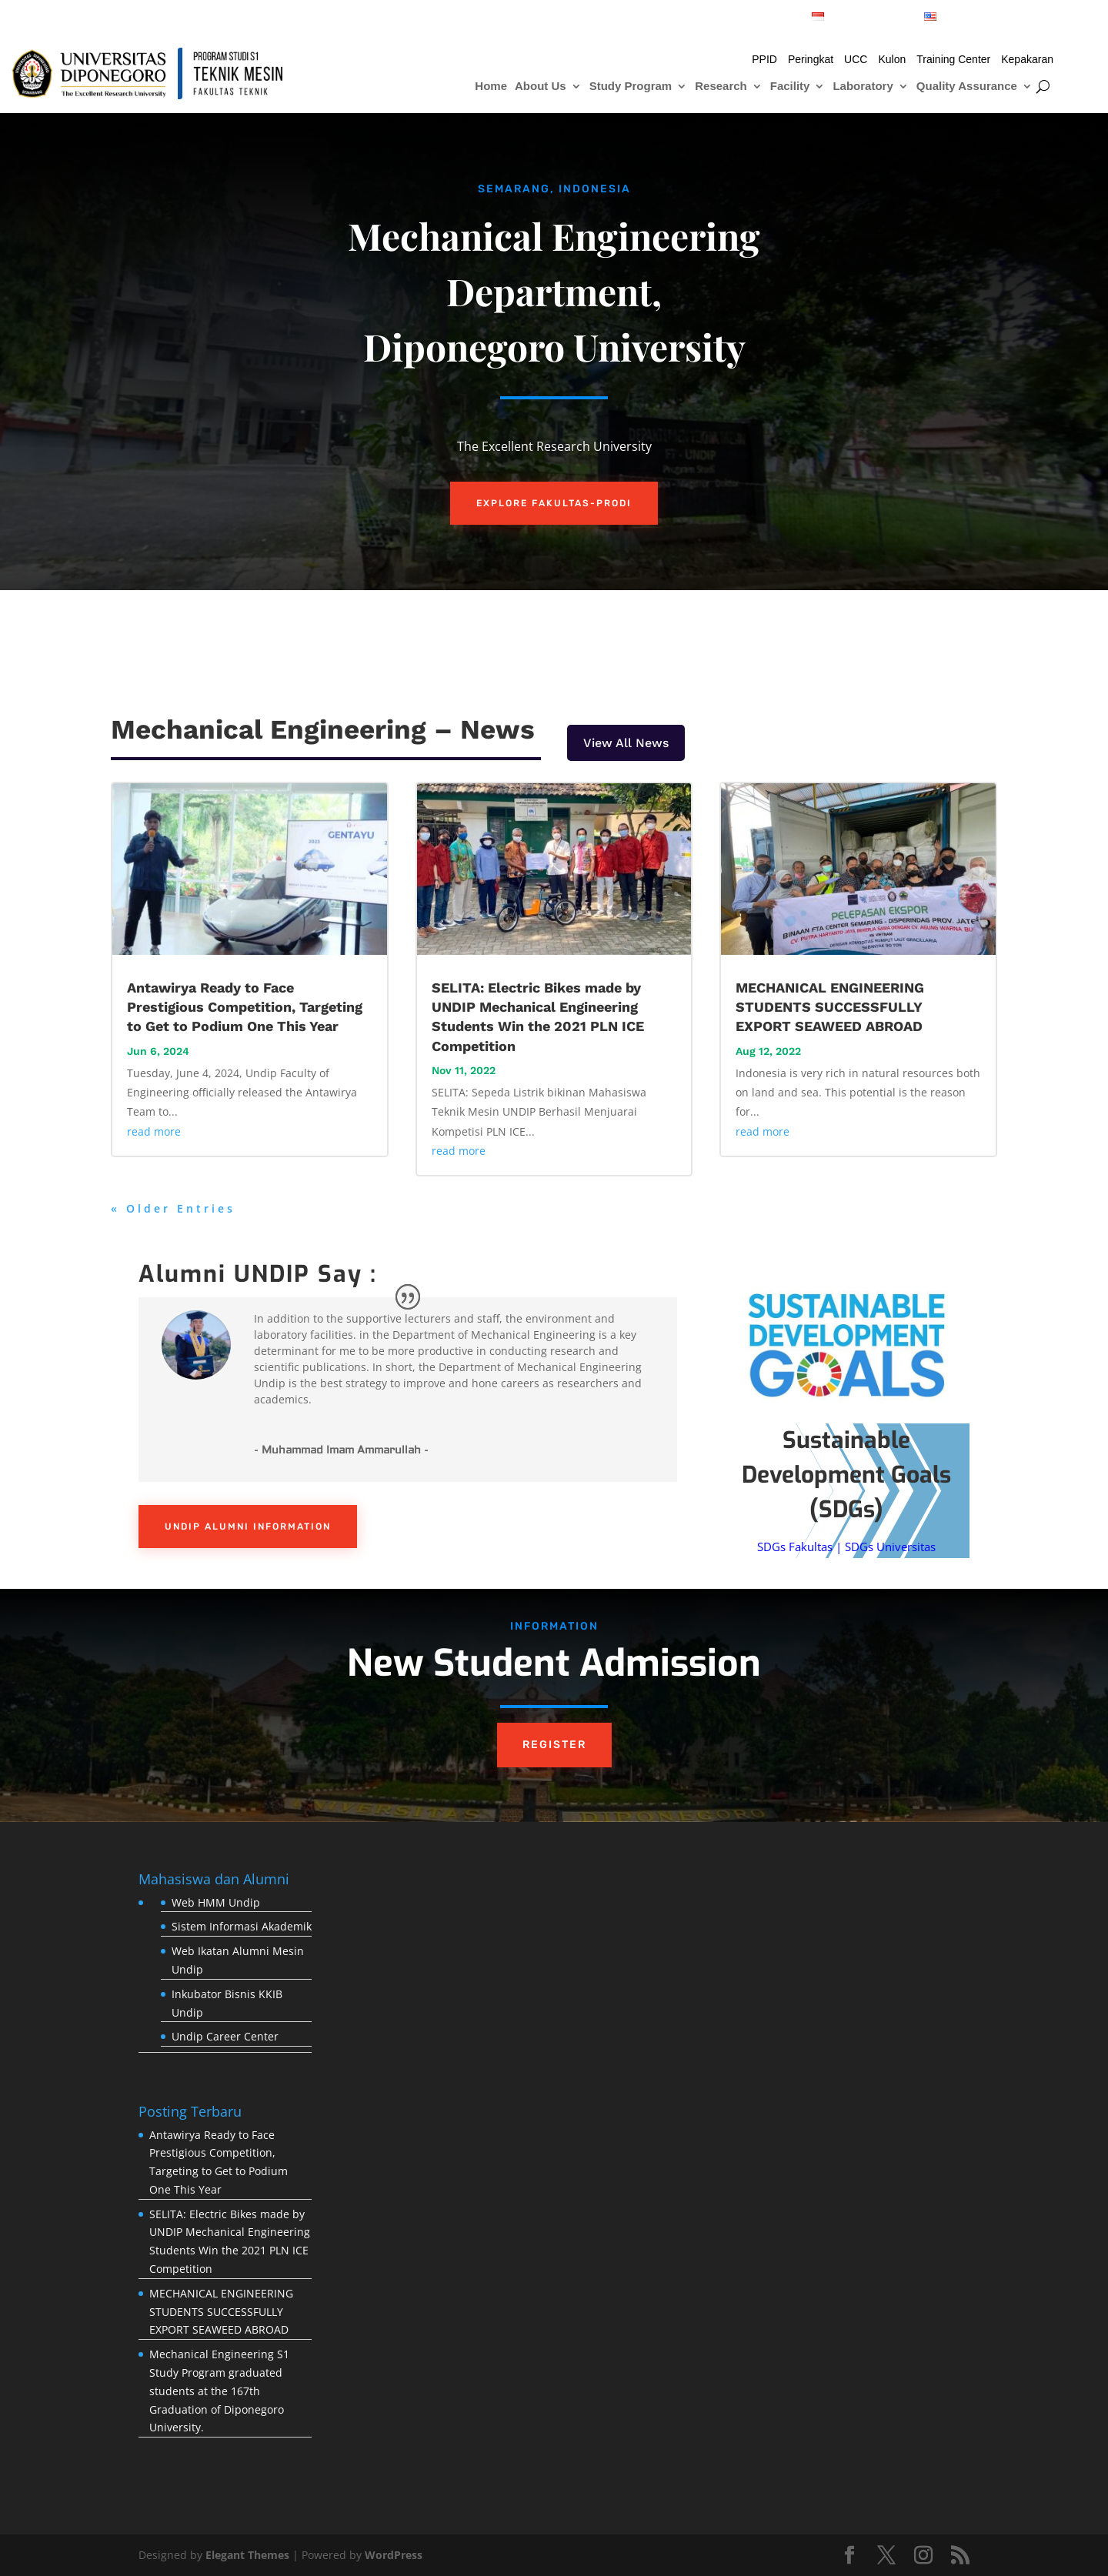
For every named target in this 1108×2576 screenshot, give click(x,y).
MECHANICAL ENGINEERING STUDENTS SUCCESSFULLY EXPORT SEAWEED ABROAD (830, 1006)
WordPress (393, 2555)
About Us (540, 86)
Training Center (953, 59)
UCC (855, 59)
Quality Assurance (966, 86)
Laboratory (863, 86)
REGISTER (554, 1744)
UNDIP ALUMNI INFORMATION (248, 1526)
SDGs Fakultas (795, 1546)
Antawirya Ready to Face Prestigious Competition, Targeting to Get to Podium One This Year (244, 1006)
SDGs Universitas (890, 1546)
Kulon (892, 59)
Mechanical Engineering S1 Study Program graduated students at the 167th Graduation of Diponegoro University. (219, 2390)
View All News (626, 743)
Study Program (630, 86)
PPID (764, 59)
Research (721, 86)
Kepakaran (1027, 59)
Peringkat (810, 59)
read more (154, 1131)
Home (491, 86)
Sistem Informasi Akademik (242, 1926)
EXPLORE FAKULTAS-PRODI (554, 503)
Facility (790, 86)
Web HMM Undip (216, 1902)
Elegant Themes (247, 2555)
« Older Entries (173, 1208)
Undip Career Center (225, 2036)
